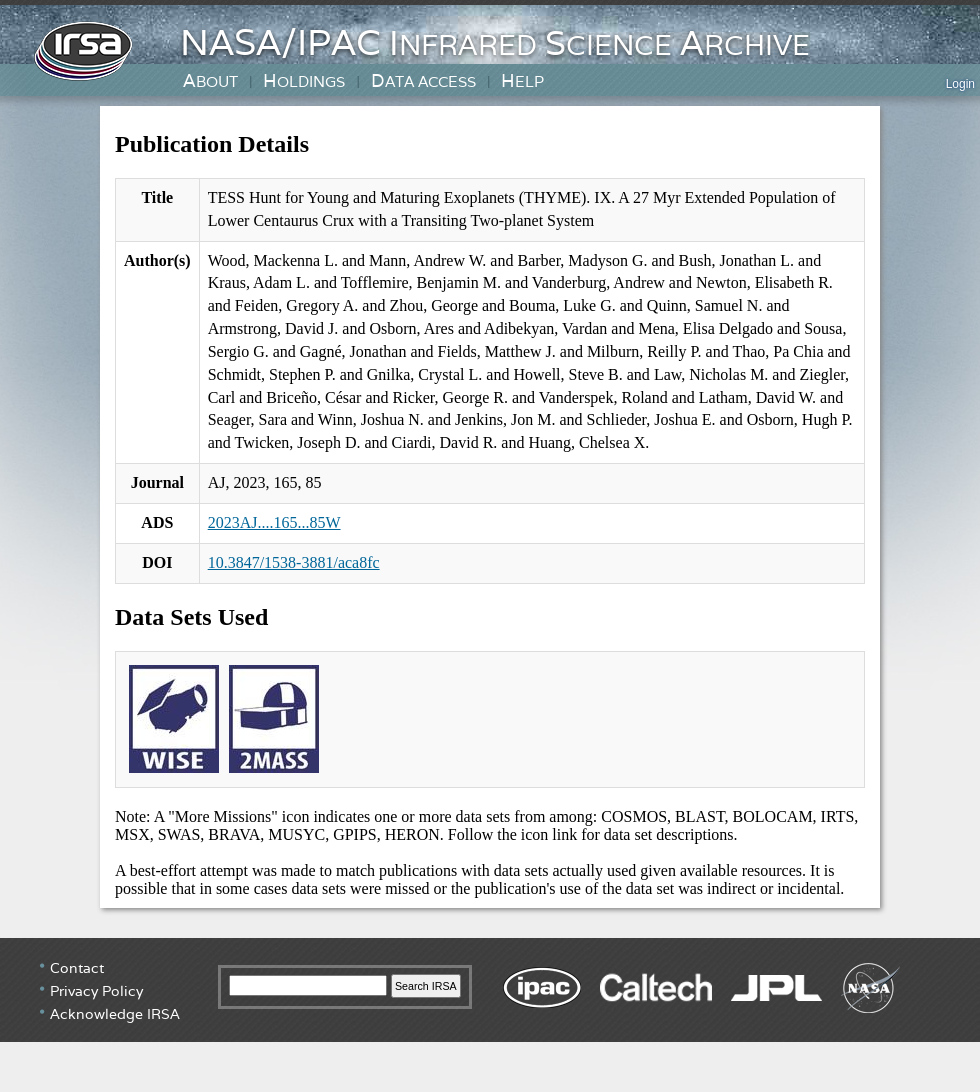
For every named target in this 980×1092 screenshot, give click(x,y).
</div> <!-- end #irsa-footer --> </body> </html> (490, 1013)
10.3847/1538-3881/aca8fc (294, 562)
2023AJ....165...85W (274, 522)
